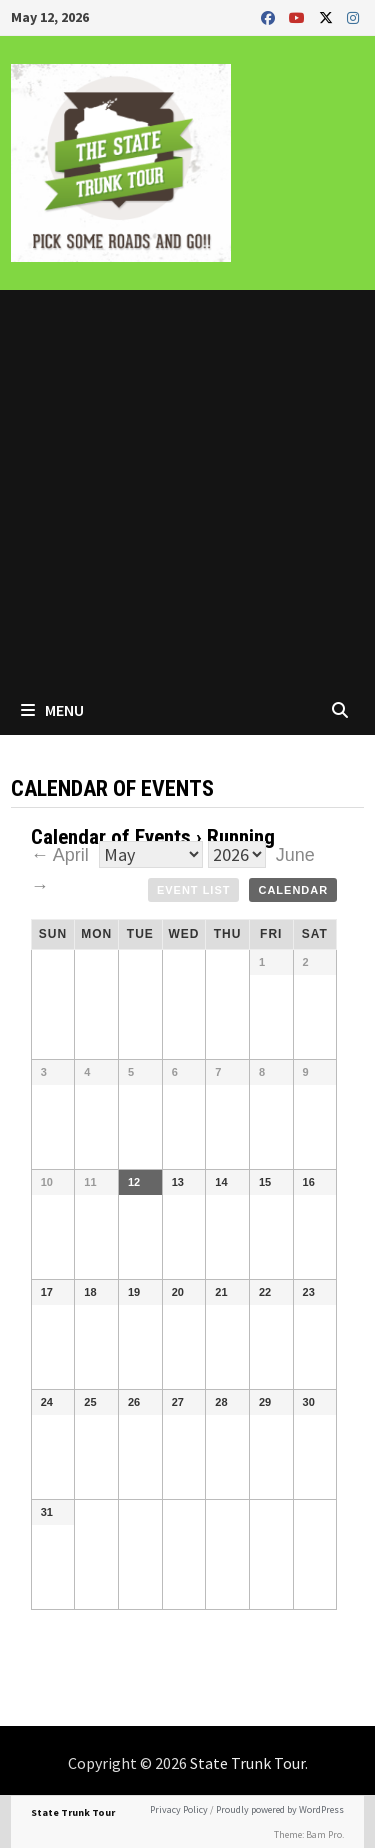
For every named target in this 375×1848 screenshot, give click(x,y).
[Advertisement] (187, 487)
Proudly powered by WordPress (280, 1809)
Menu (52, 710)
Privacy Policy (179, 1809)
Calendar (293, 890)
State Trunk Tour (247, 1763)
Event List (194, 890)
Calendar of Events (111, 837)
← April (62, 855)
